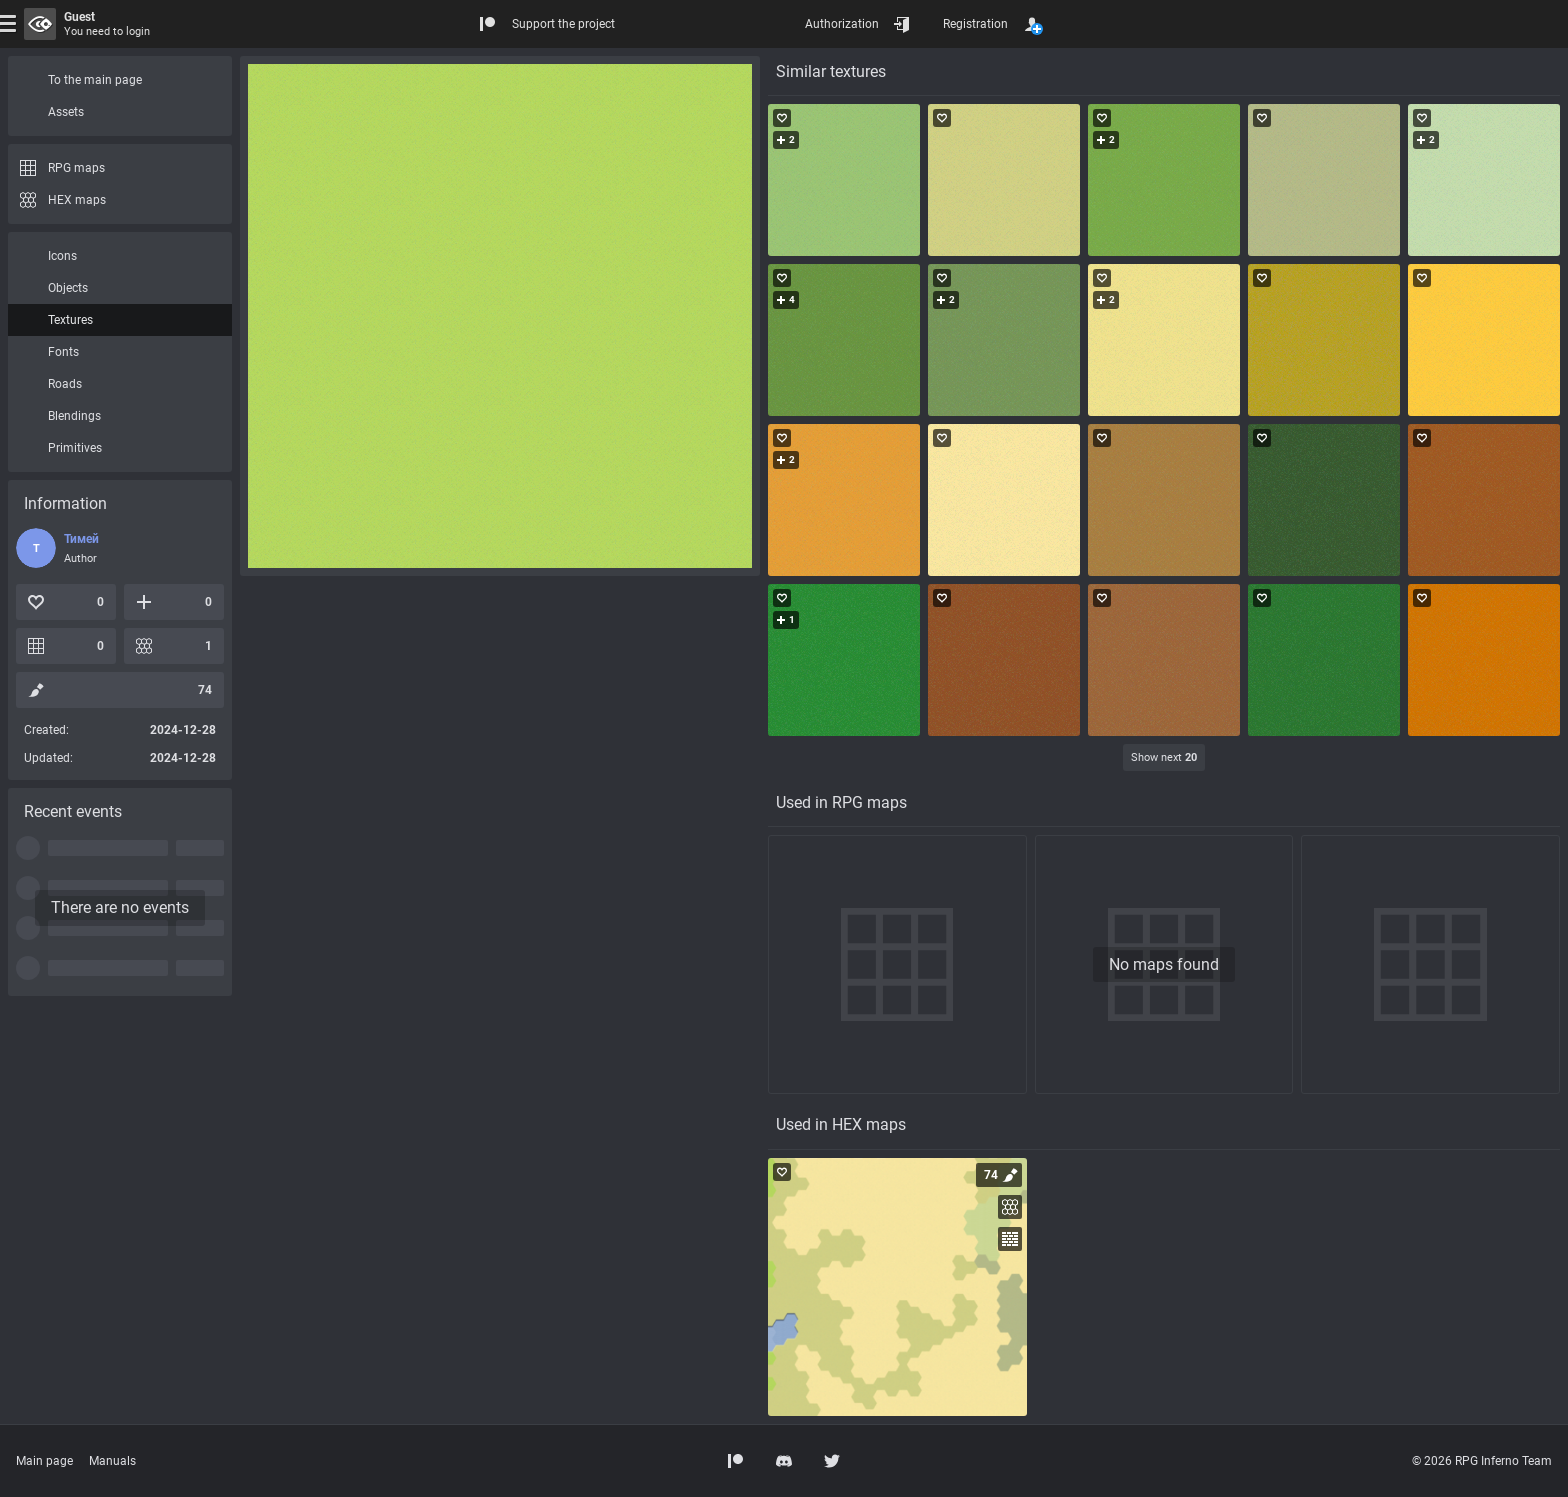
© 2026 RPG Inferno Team (1482, 1461)
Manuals (112, 1461)
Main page (44, 1461)
